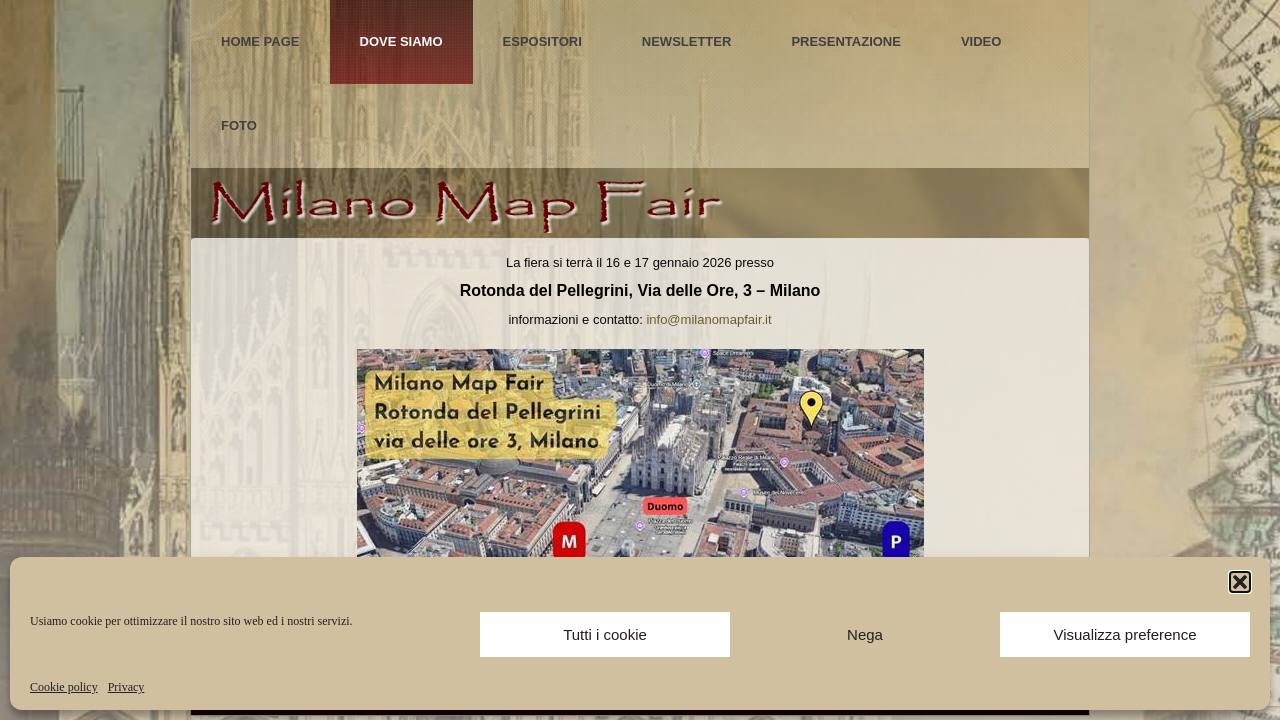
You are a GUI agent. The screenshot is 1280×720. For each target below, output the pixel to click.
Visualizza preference (1124, 634)
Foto (239, 125)
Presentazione (846, 41)
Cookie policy (64, 687)
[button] (1240, 582)
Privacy (126, 687)
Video (981, 41)
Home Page (260, 41)
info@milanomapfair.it (708, 319)
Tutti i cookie (605, 634)
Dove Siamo (401, 41)
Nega (865, 634)
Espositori (542, 41)
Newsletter (687, 41)
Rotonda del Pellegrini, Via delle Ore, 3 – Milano (640, 290)
